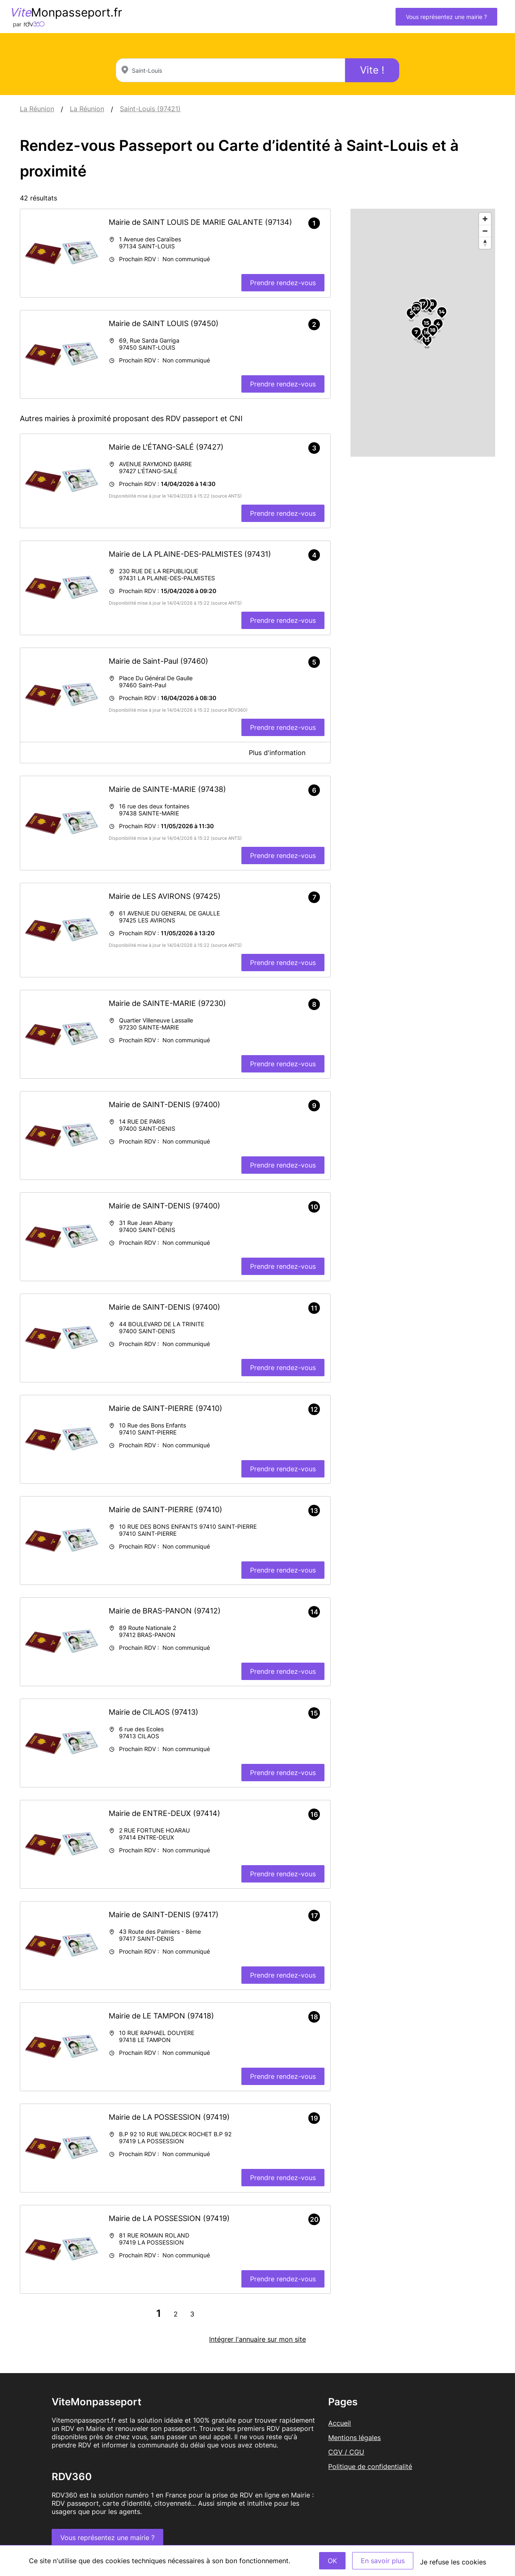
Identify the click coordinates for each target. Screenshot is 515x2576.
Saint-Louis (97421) (150, 109)
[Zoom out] (485, 231)
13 (427, 339)
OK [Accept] (332, 2561)
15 (426, 322)
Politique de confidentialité (370, 2466)
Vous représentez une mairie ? (446, 16)
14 (442, 311)
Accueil (339, 2423)
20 (416, 308)
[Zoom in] (485, 219)
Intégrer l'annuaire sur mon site (257, 2339)
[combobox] (230, 70)
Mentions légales (354, 2437)
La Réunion (37, 109)
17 (422, 303)
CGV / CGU (346, 2452)
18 (433, 329)
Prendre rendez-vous (283, 283)
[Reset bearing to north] (485, 243)
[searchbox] (230, 70)
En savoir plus (383, 2561)
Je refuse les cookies (453, 2562)
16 (426, 332)
